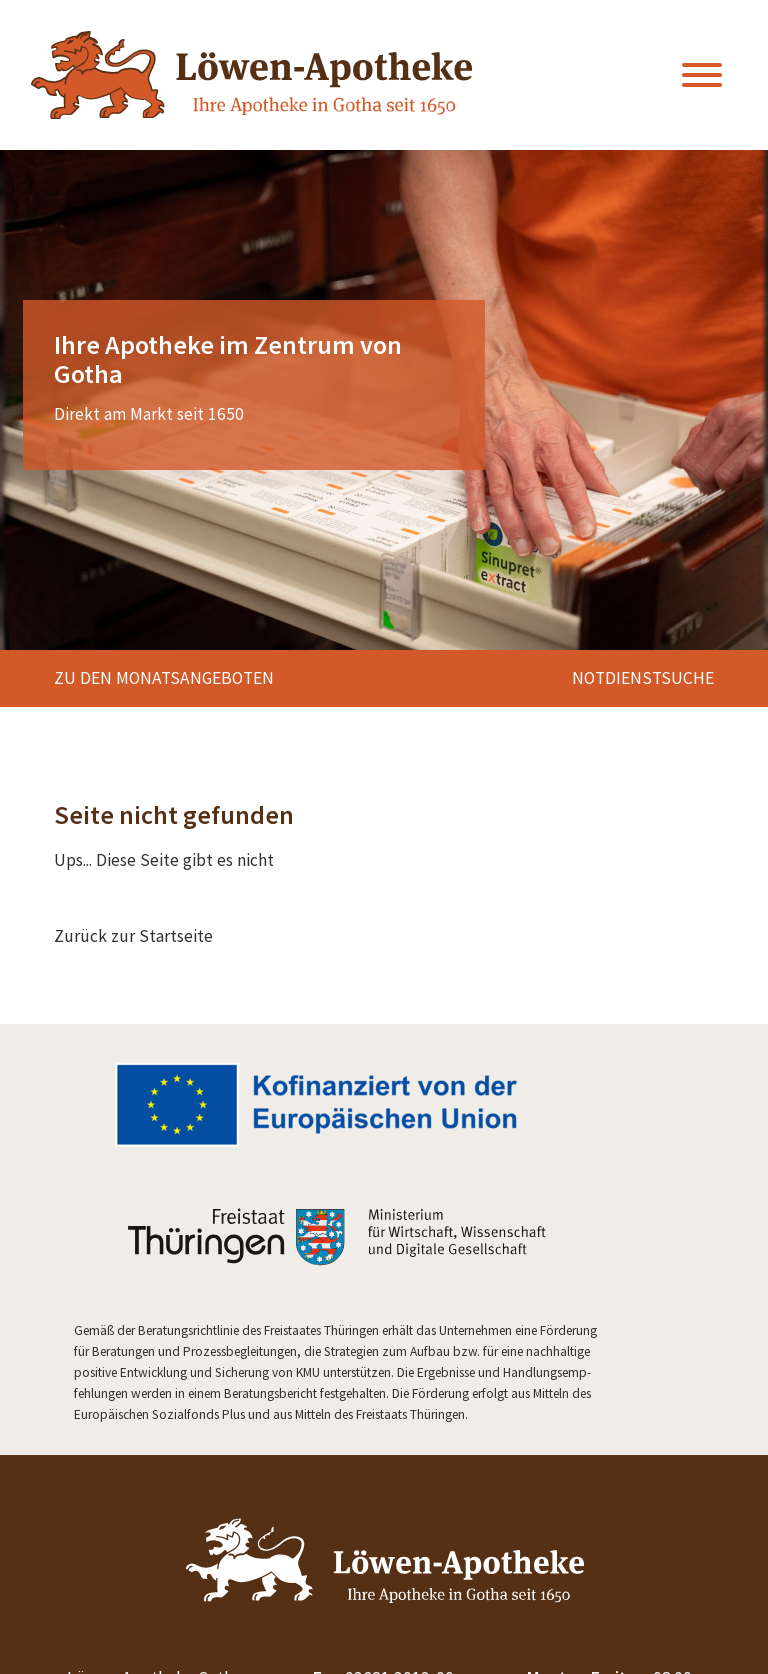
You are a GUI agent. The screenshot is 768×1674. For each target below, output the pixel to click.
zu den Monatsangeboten (164, 678)
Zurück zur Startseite (133, 936)
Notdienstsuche (643, 678)
